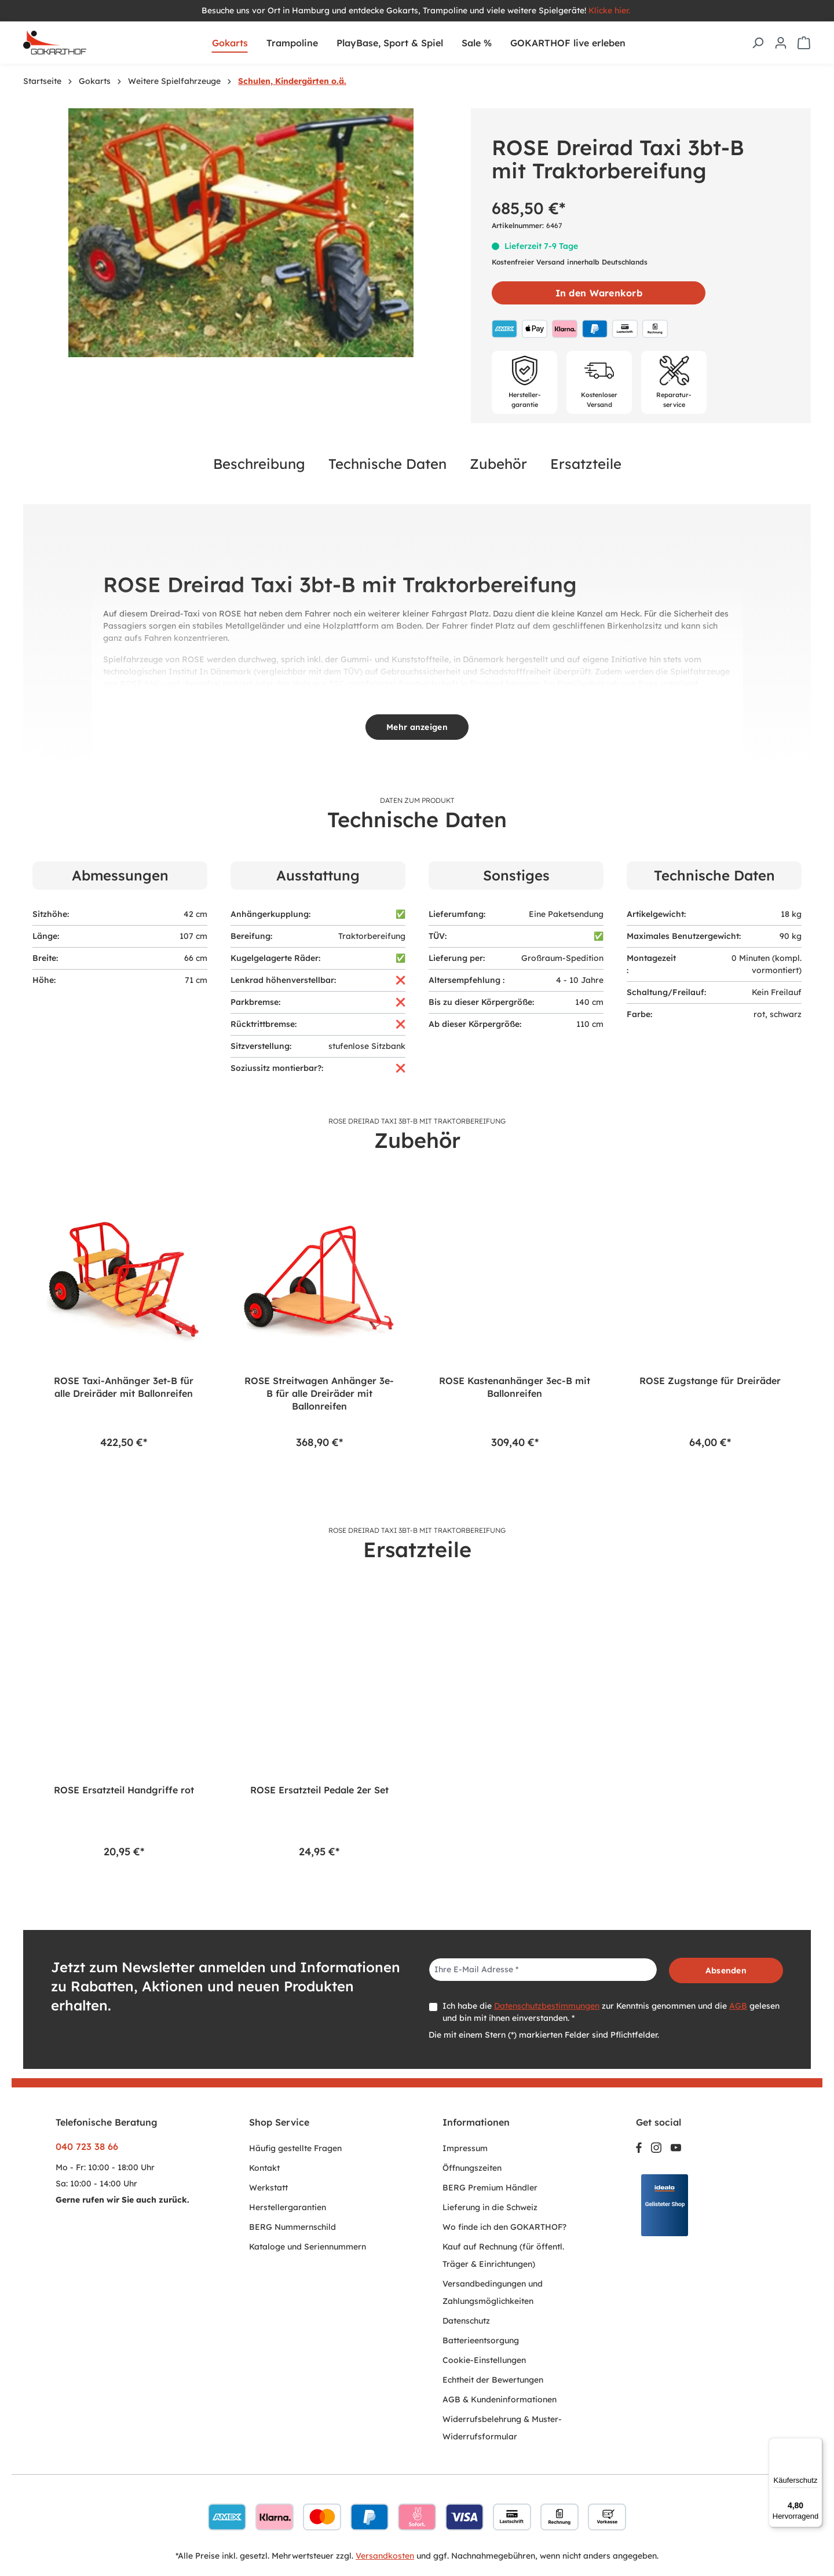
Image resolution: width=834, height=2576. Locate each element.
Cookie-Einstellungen (484, 2360)
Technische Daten (387, 463)
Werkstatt (268, 2187)
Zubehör (498, 463)
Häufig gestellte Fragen (295, 2148)
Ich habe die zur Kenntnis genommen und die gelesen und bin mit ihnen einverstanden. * (611, 2012)
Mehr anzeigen (417, 727)
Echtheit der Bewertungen (492, 2380)
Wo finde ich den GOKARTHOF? (504, 2227)
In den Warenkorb (598, 293)
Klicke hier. (610, 10)
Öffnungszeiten (472, 2168)
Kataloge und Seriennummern (307, 2246)
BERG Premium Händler (489, 2187)
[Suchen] (758, 42)
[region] (241, 232)
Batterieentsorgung (480, 2340)
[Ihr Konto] (781, 42)
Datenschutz (466, 2321)
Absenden (726, 1970)
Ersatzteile (585, 463)
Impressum (465, 2148)
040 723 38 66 (87, 2146)
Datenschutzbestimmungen (546, 2006)
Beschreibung (259, 463)
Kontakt (264, 2168)
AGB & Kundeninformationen (499, 2399)
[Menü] (815, 2445)
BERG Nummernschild (292, 2227)
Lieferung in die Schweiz (489, 2207)
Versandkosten (385, 2556)
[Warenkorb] (804, 42)
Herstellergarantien (287, 2207)
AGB (738, 2006)
